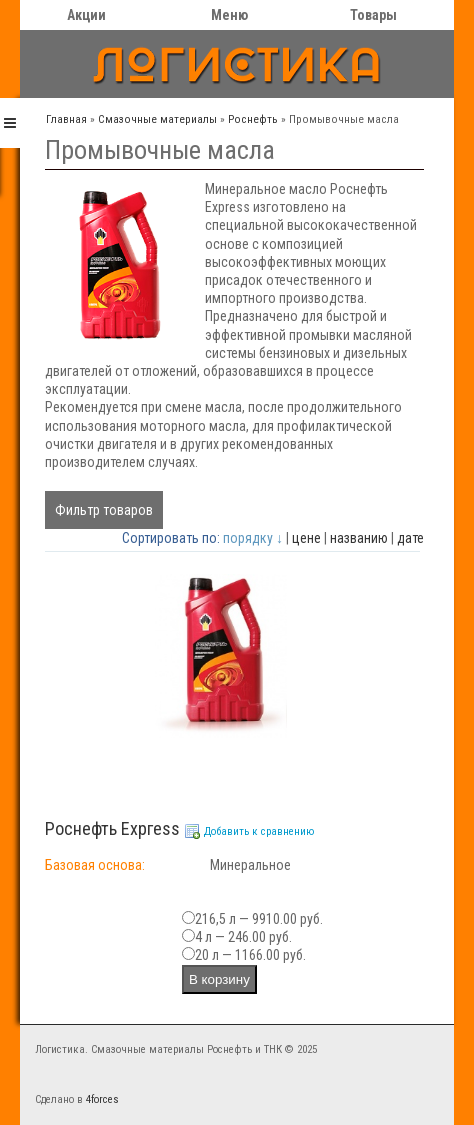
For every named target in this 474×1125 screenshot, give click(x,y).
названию (359, 538)
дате (410, 538)
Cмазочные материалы (157, 119)
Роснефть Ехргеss (112, 828)
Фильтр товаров (104, 510)
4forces (102, 1099)
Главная (66, 119)
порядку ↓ (253, 538)
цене (306, 538)
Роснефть (253, 119)
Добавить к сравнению (259, 831)
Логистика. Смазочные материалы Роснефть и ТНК (158, 1049)
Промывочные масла (344, 119)
